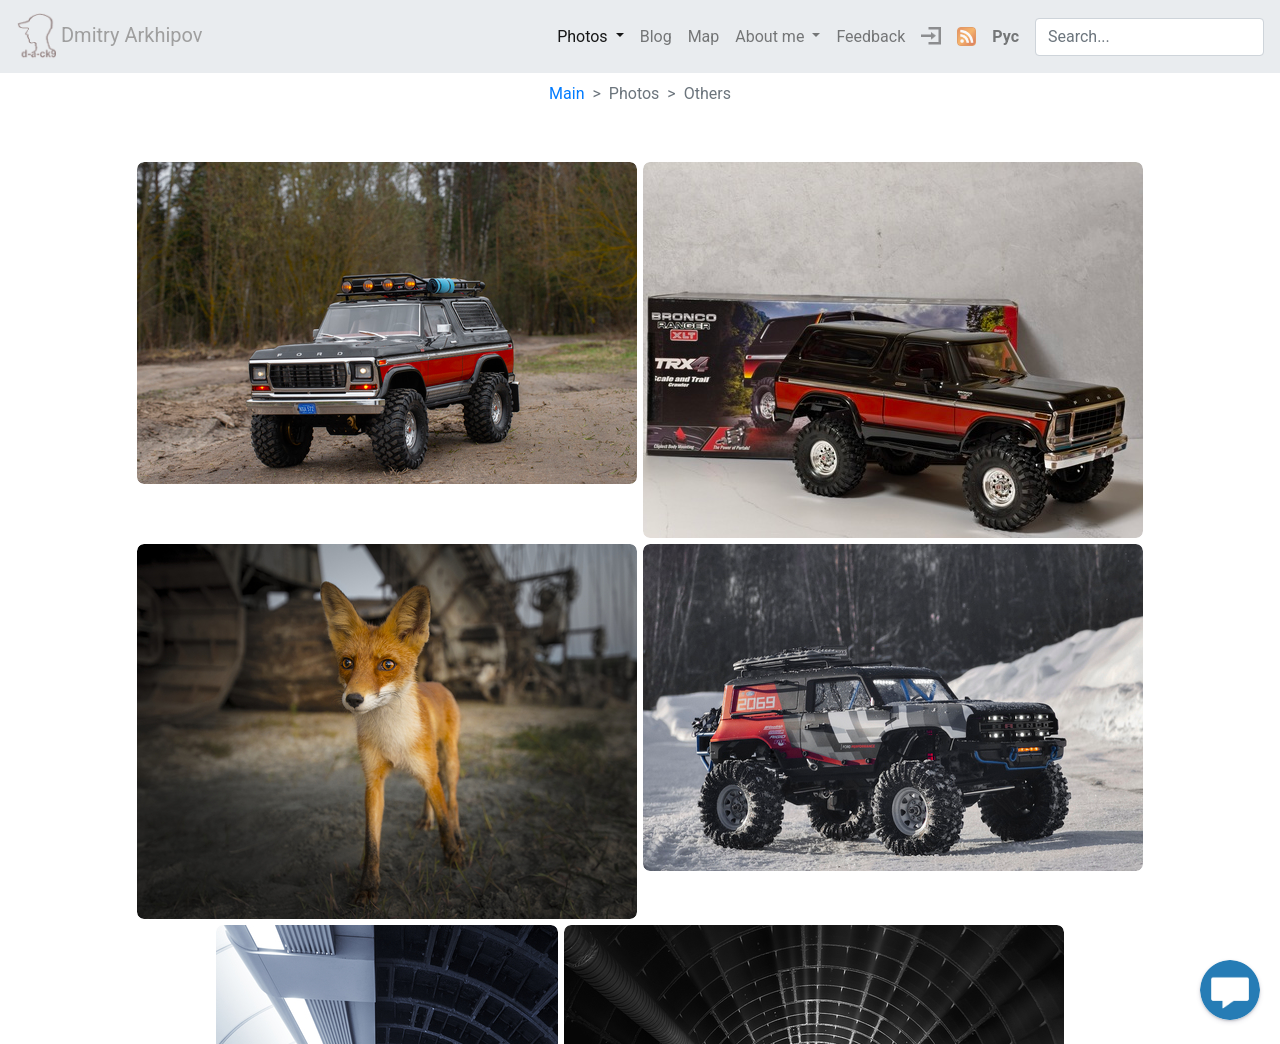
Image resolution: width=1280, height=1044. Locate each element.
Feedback (870, 36)
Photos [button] (584, 36)
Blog (656, 36)
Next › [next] (953, 954)
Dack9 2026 (640, 1021)
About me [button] (771, 36)
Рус (1005, 36)
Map (704, 36)
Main (566, 93)
